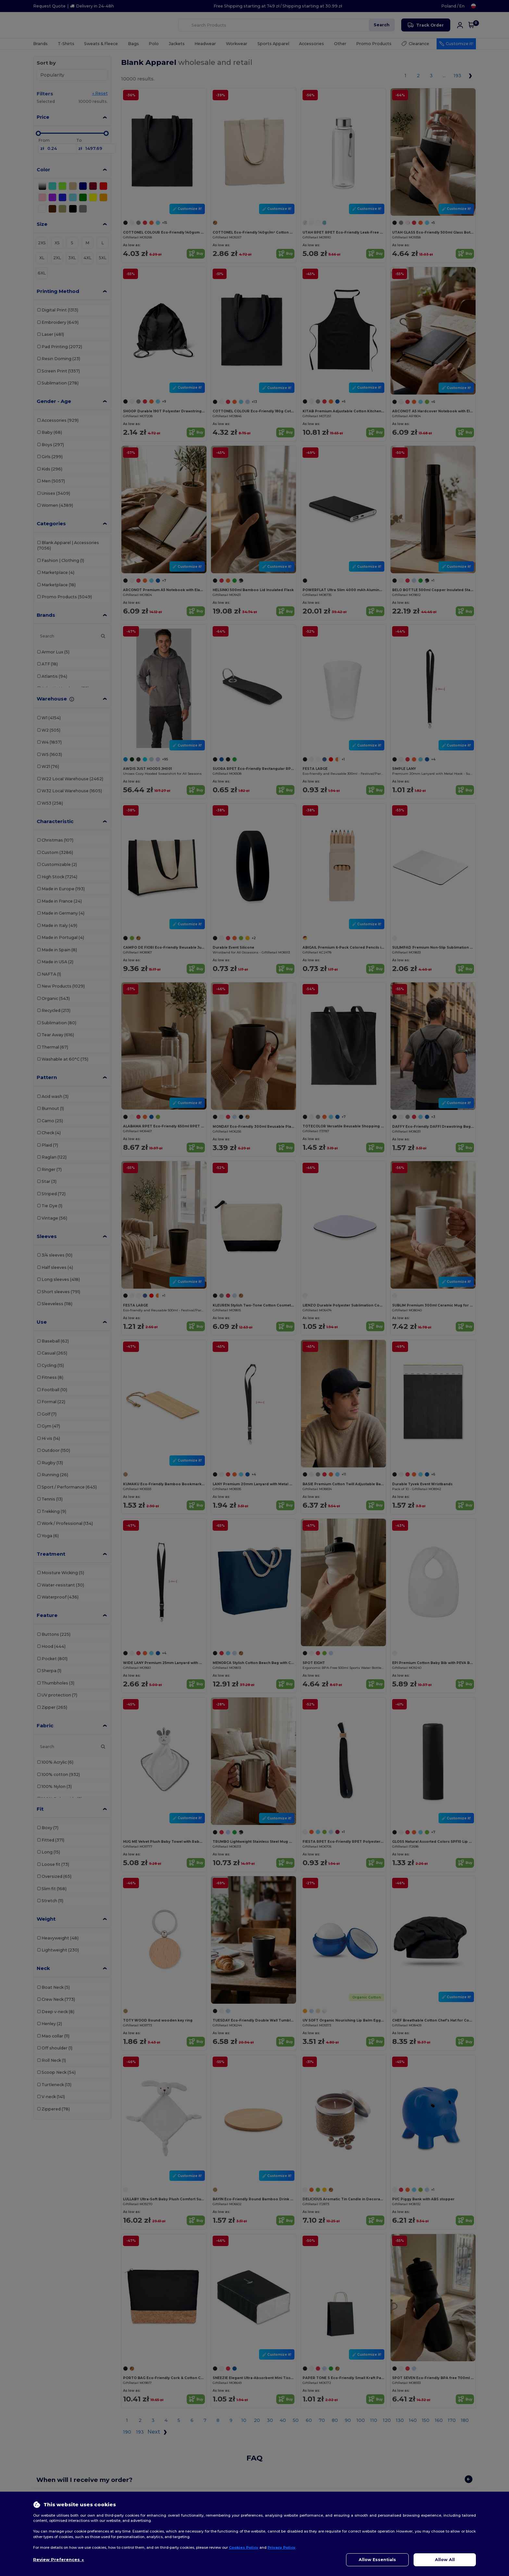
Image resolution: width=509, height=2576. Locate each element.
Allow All (445, 2559)
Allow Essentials (377, 2559)
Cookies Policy (243, 2547)
